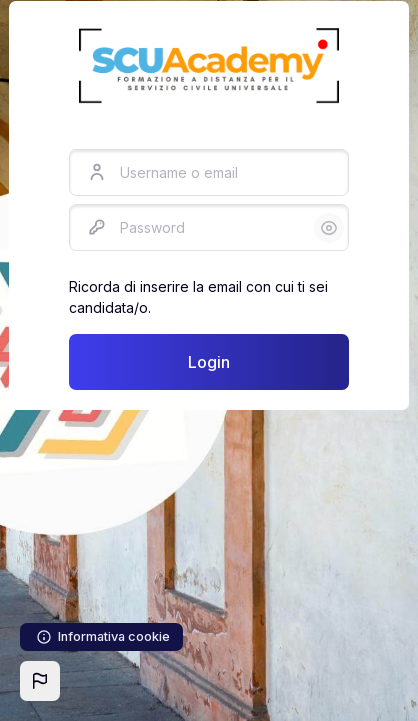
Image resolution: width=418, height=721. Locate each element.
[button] (40, 681)
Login (209, 362)
